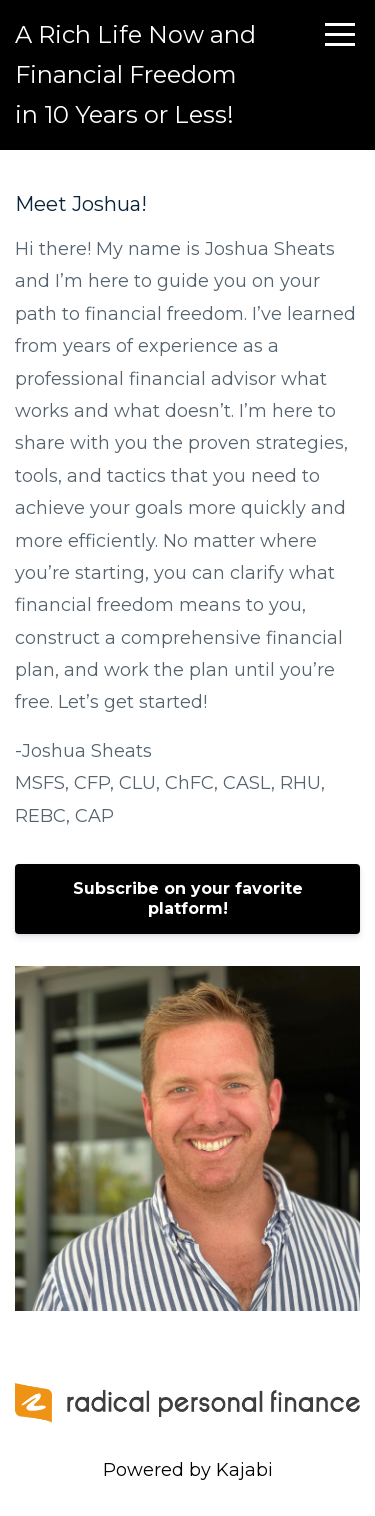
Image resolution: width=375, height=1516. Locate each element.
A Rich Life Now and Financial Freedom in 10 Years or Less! (135, 74)
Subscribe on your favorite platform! (188, 898)
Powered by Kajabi (188, 1470)
